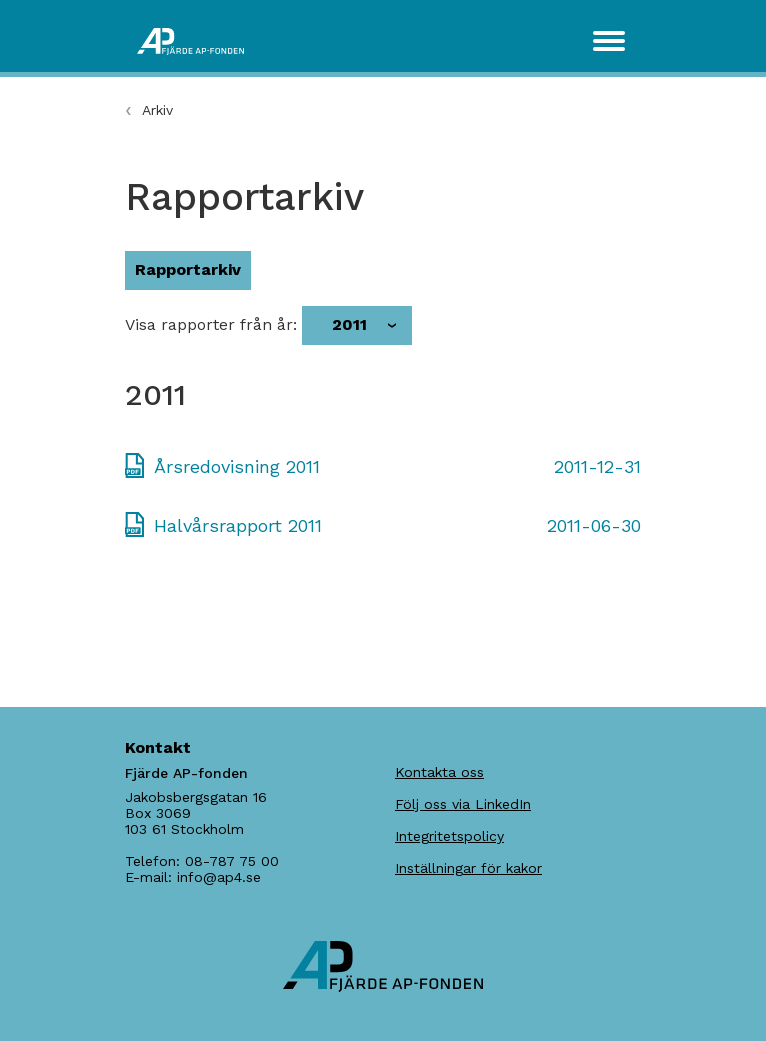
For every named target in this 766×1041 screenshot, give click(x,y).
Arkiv (157, 110)
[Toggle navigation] (609, 41)
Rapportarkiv (188, 269)
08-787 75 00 (232, 861)
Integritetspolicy (449, 836)
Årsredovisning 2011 (237, 466)
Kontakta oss (439, 772)
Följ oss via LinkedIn (463, 804)
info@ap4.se (219, 877)
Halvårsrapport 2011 (238, 525)
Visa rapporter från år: (211, 325)
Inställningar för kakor (468, 868)
